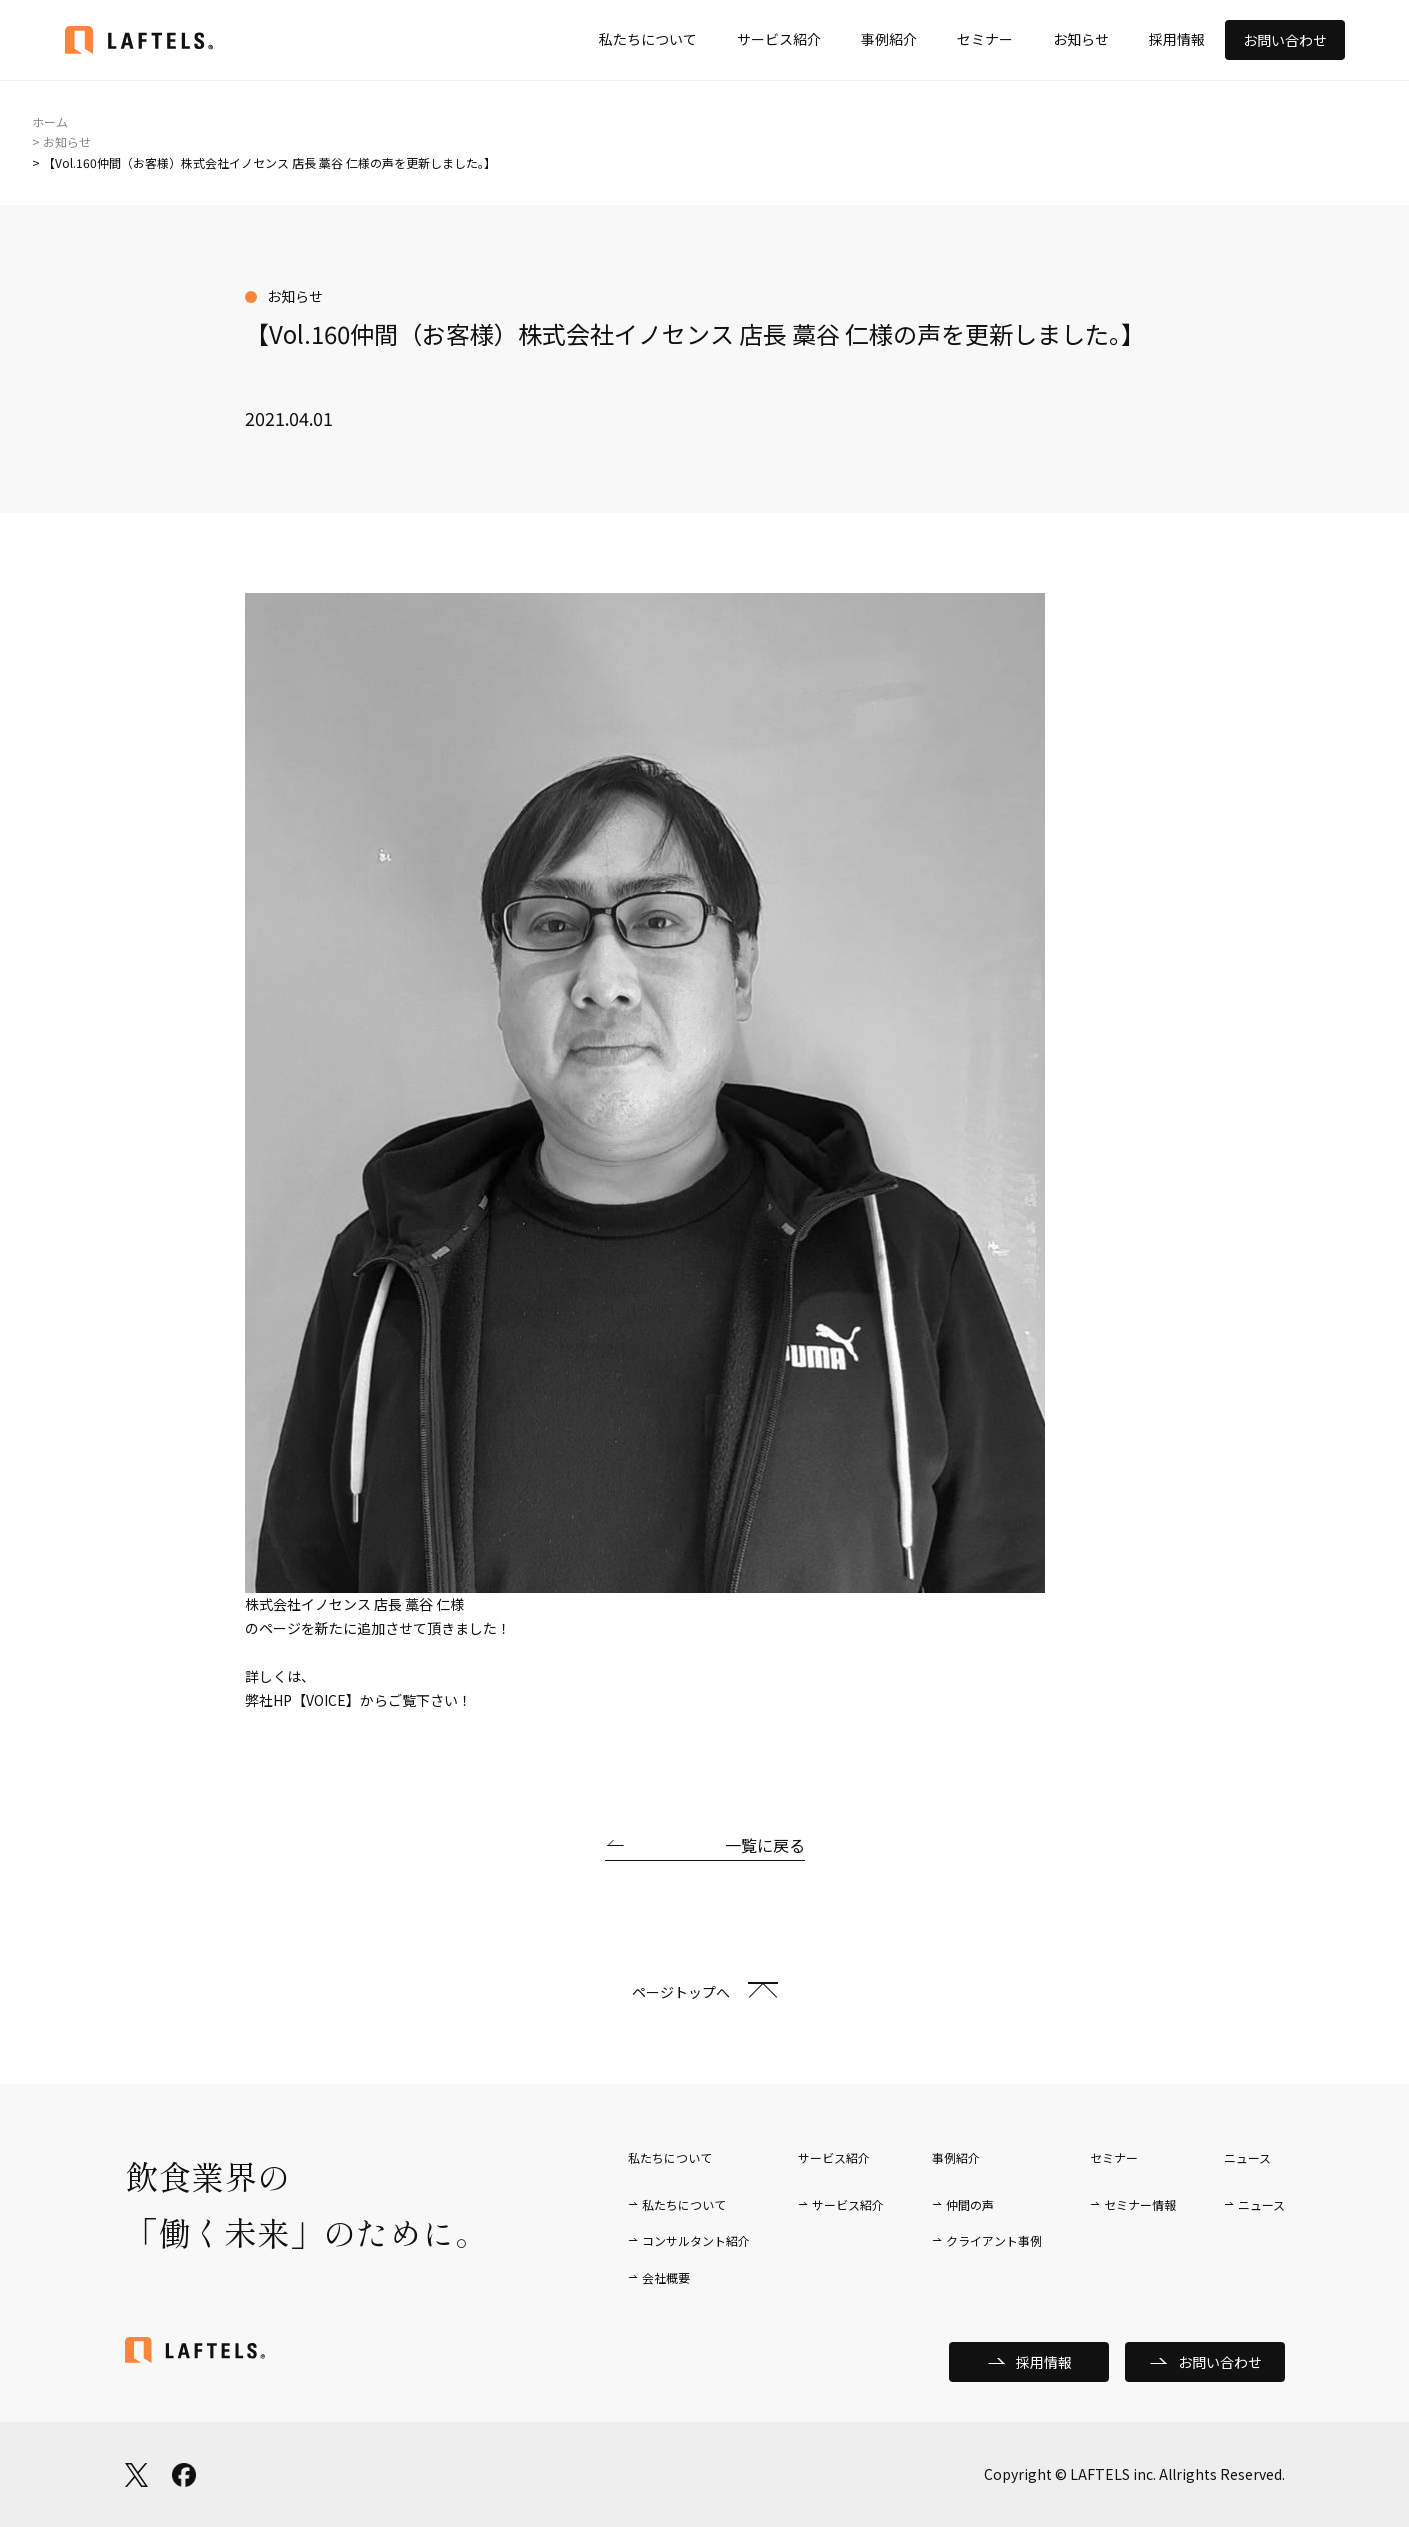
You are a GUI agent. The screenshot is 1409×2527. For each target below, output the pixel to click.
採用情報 (1177, 39)
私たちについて (648, 39)
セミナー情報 (1140, 2204)
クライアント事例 (994, 2240)
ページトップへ (681, 1992)
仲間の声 (970, 2204)
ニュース (1261, 2204)
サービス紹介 (779, 39)
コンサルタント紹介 (696, 2240)
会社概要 (666, 2277)
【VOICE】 (326, 1700)
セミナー (985, 39)
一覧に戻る (765, 1845)
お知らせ (1081, 39)
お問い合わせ (1285, 40)
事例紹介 (889, 39)
